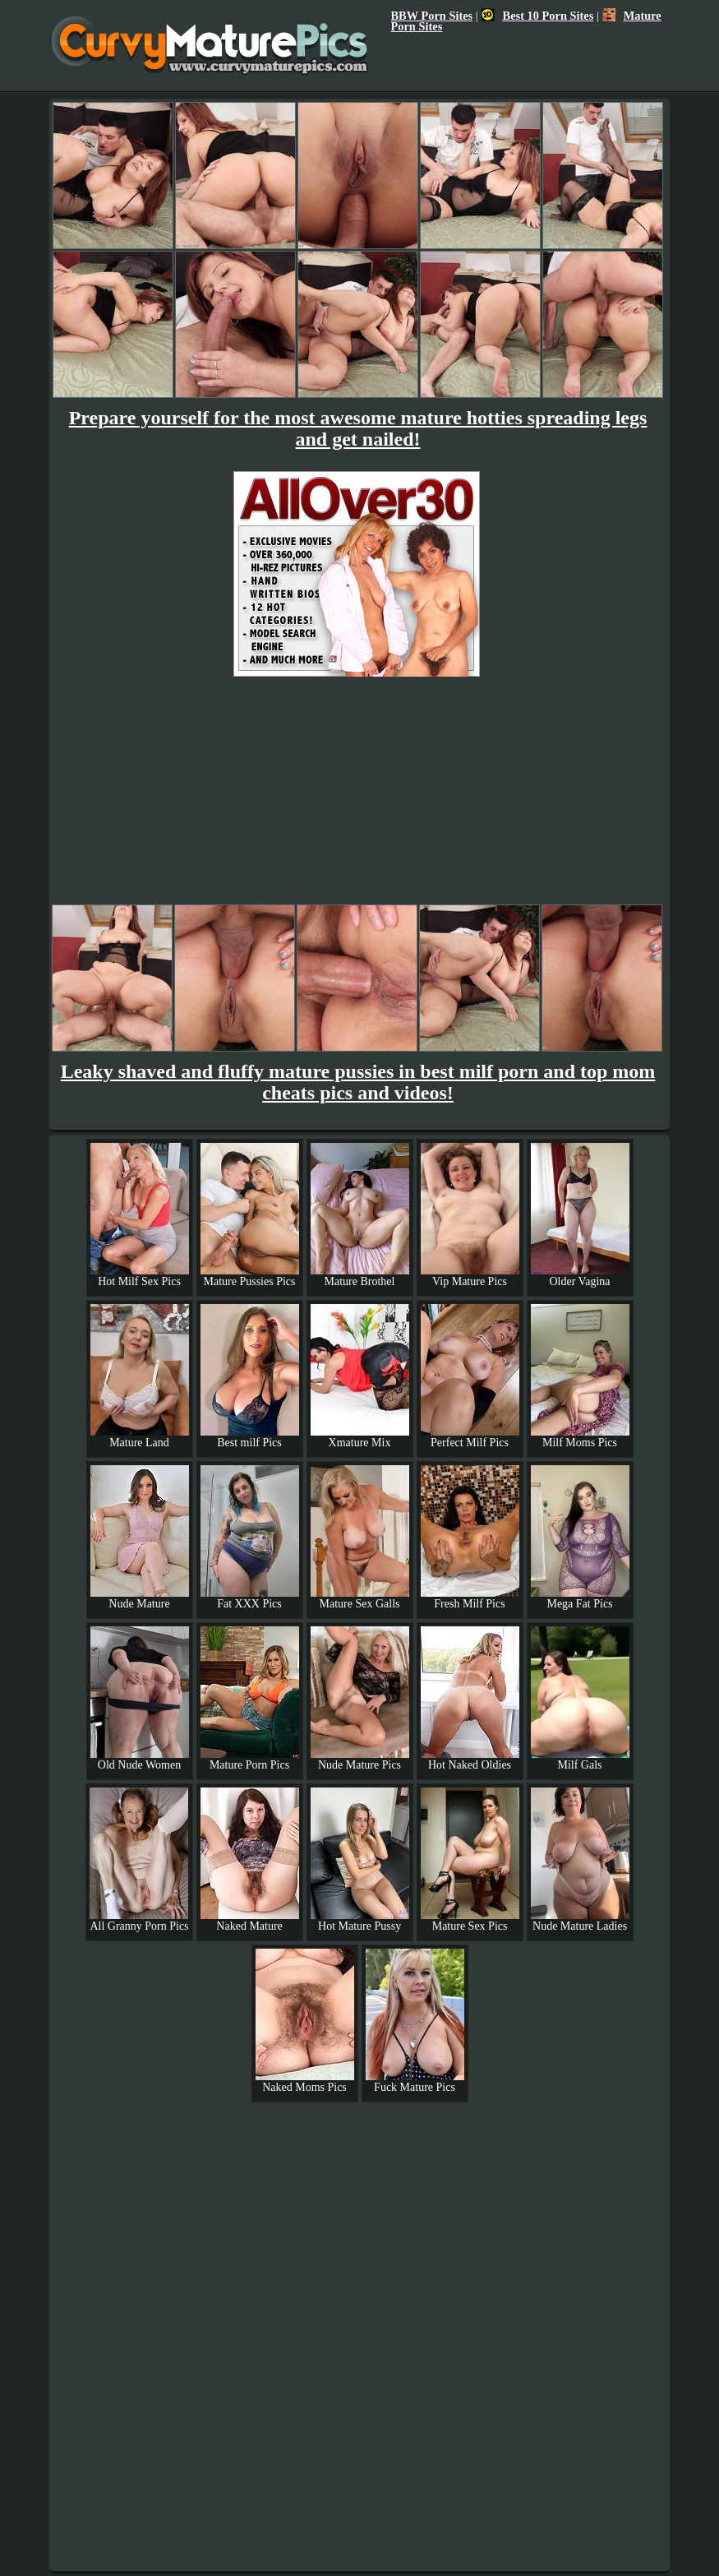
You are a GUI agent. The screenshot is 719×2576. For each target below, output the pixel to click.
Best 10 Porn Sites (538, 15)
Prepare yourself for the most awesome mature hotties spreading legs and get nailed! (358, 428)
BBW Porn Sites (432, 15)
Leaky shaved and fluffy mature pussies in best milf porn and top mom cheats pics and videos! (358, 1082)
